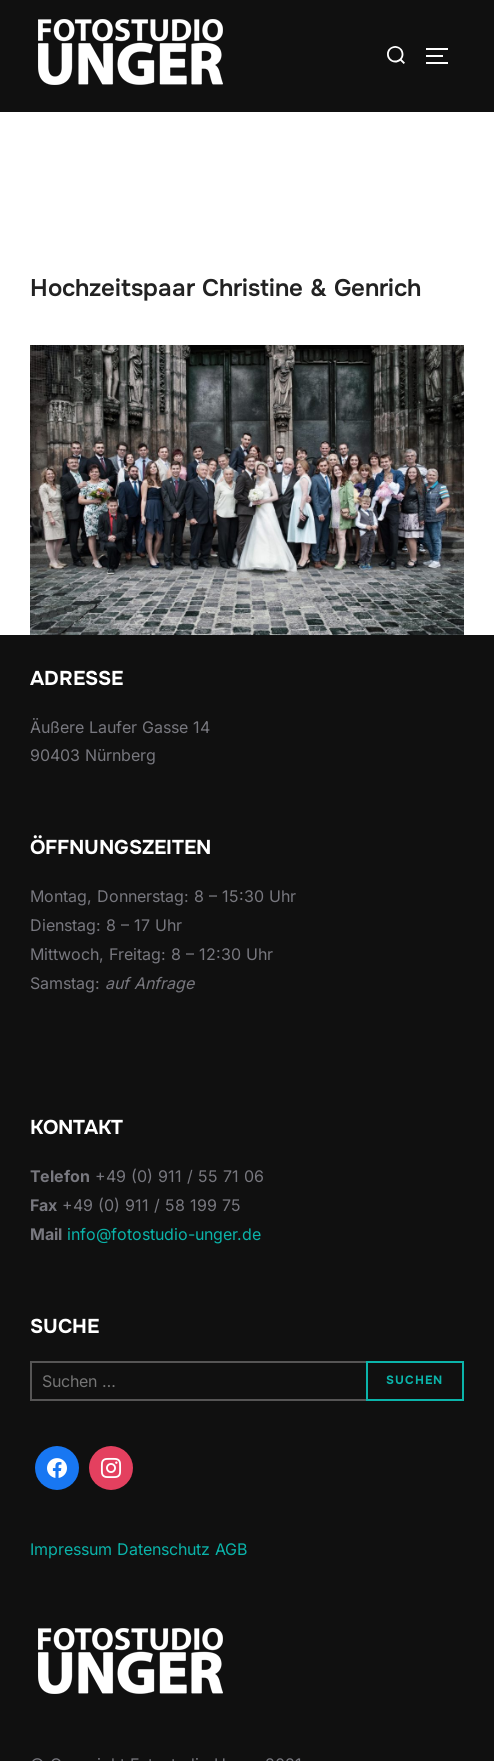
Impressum (71, 1549)
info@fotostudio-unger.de (164, 1234)
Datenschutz (163, 1549)
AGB (231, 1549)
